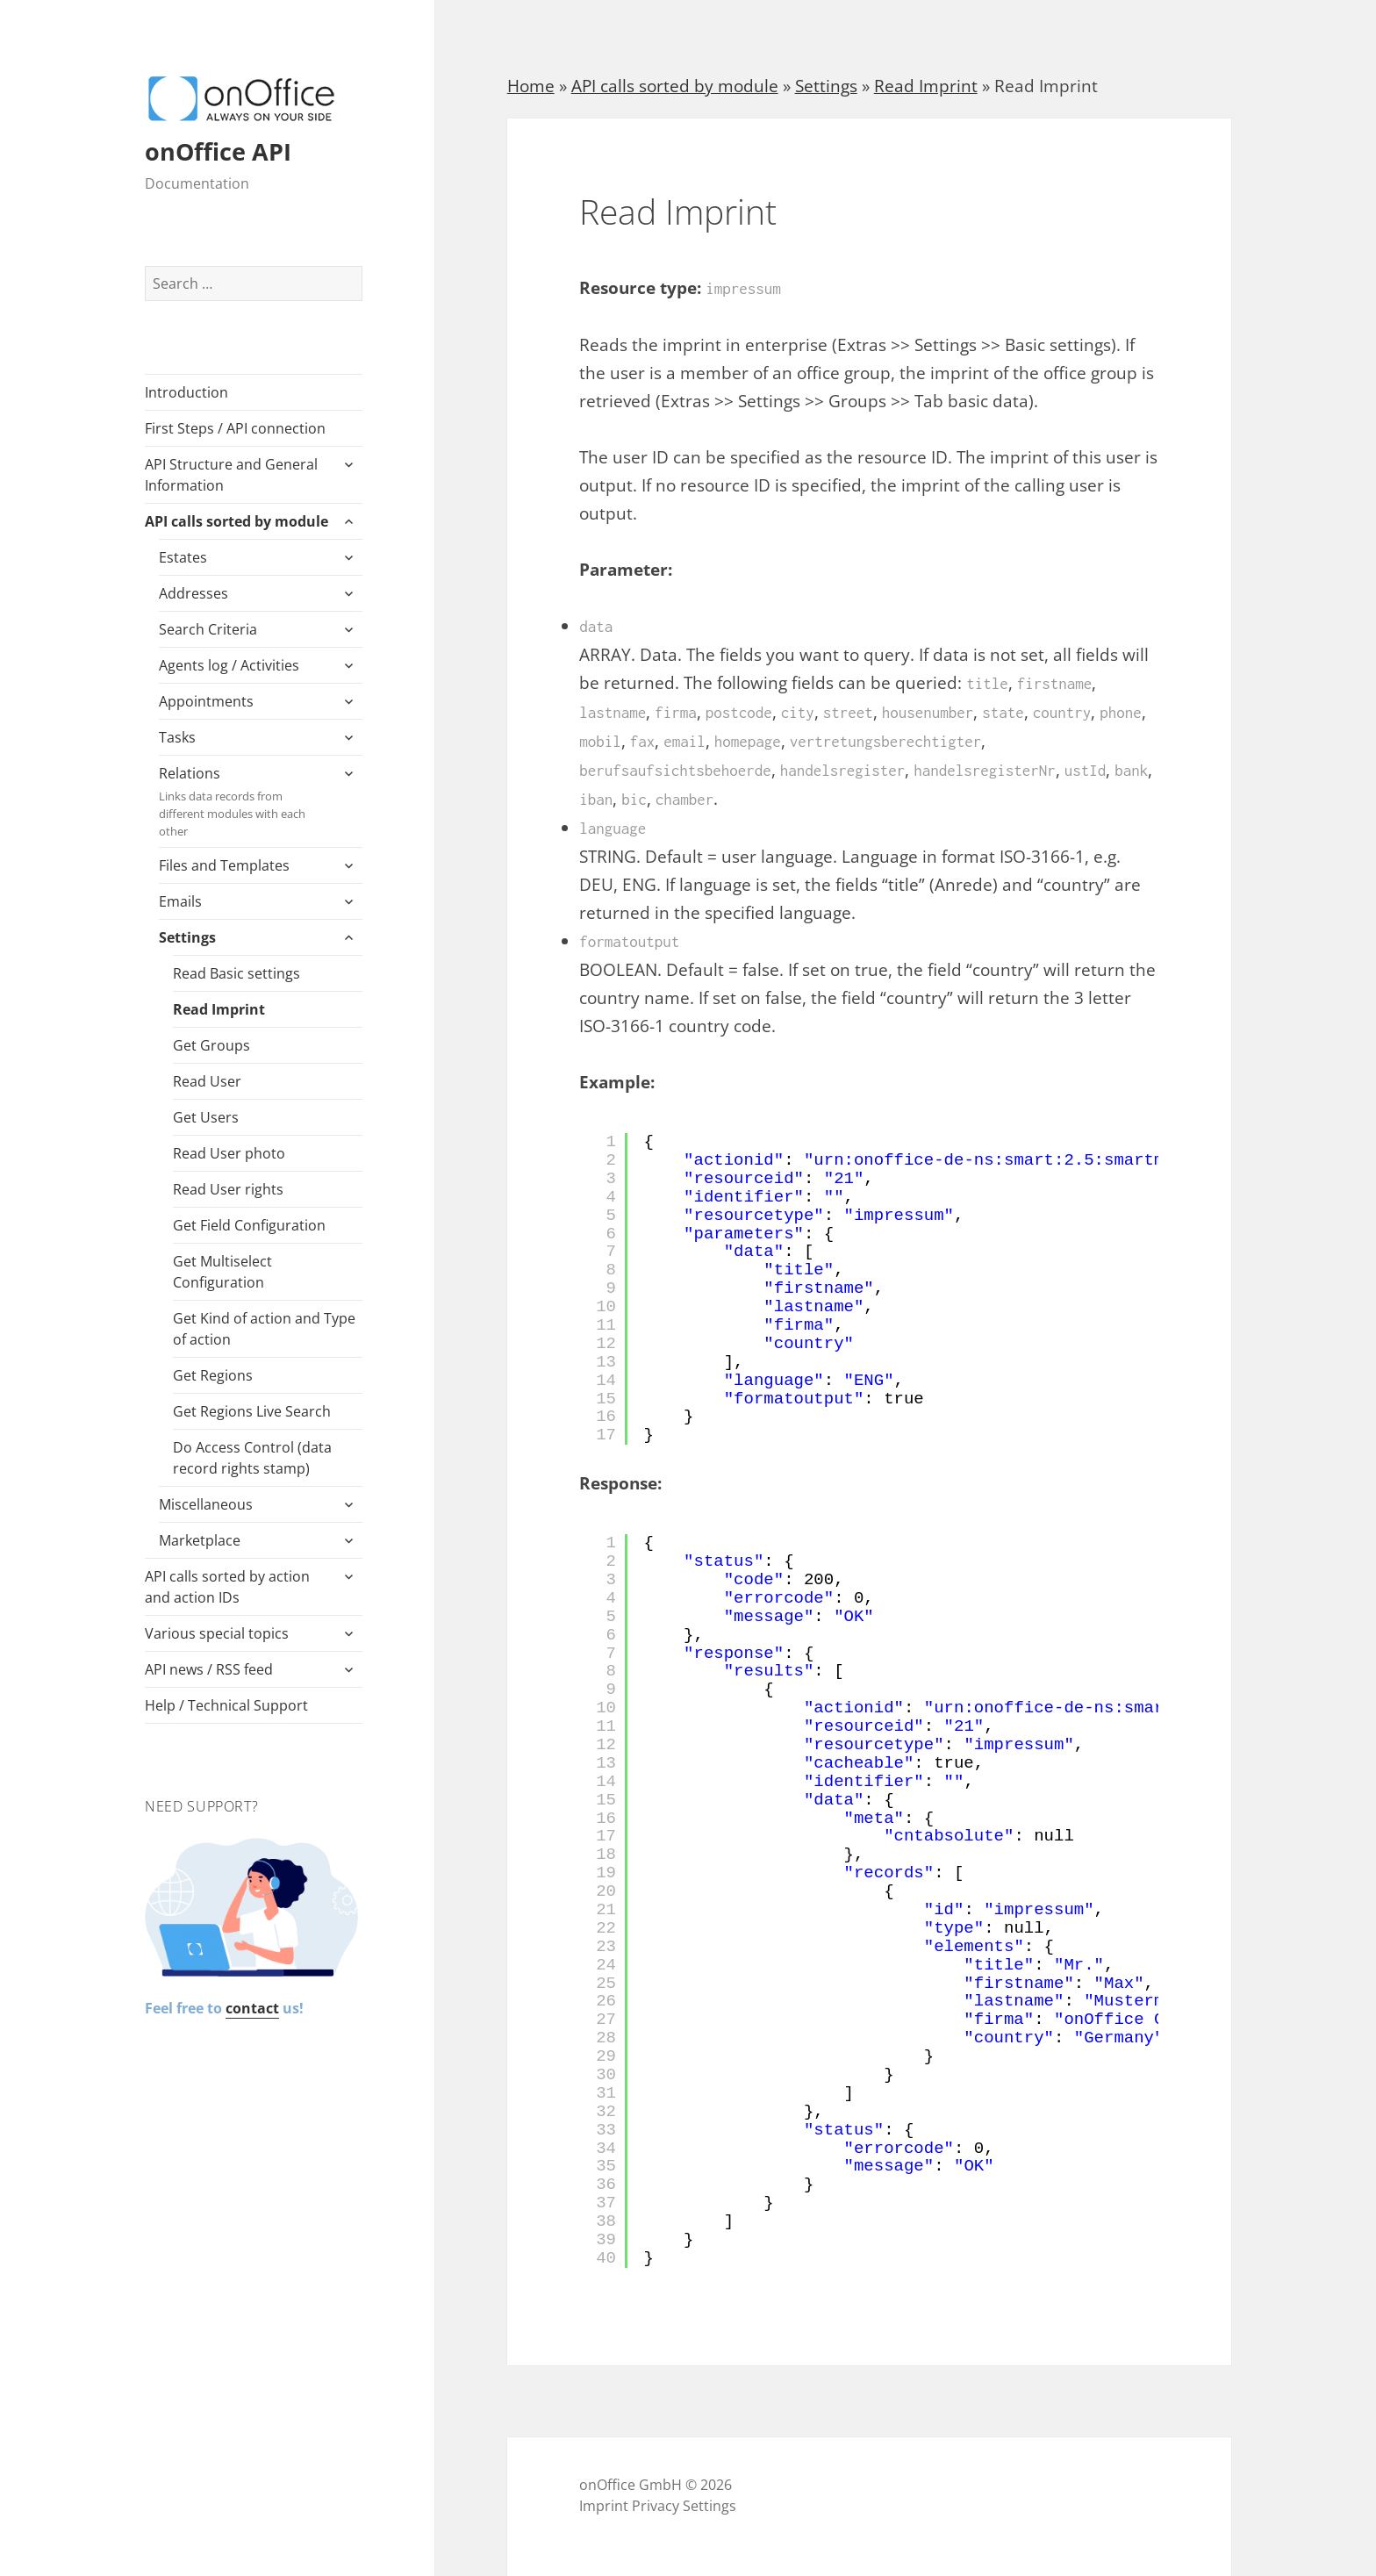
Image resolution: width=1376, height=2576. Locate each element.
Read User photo (229, 1153)
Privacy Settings (684, 2505)
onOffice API (218, 151)
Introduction (186, 392)
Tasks (177, 737)
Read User (207, 1081)
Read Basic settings (236, 973)
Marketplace (199, 1540)
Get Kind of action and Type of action (264, 1329)
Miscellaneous (206, 1504)
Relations (244, 802)
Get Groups (211, 1045)
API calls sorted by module (236, 521)
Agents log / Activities (229, 665)
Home (531, 86)
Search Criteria (208, 629)
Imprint (603, 2505)
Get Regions (213, 1375)
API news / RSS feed (209, 1669)
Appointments (206, 701)
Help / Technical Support (226, 1705)
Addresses (193, 593)
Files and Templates (224, 865)
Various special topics (217, 1633)
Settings (187, 937)
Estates (183, 557)
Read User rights (228, 1189)
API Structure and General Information (231, 475)
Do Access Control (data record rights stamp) (252, 1458)
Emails (180, 901)
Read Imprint (219, 1009)
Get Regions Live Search (252, 1411)
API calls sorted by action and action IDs (227, 1587)
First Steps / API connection (235, 428)
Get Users (206, 1117)
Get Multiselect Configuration (222, 1272)
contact (252, 2008)
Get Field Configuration (249, 1225)
